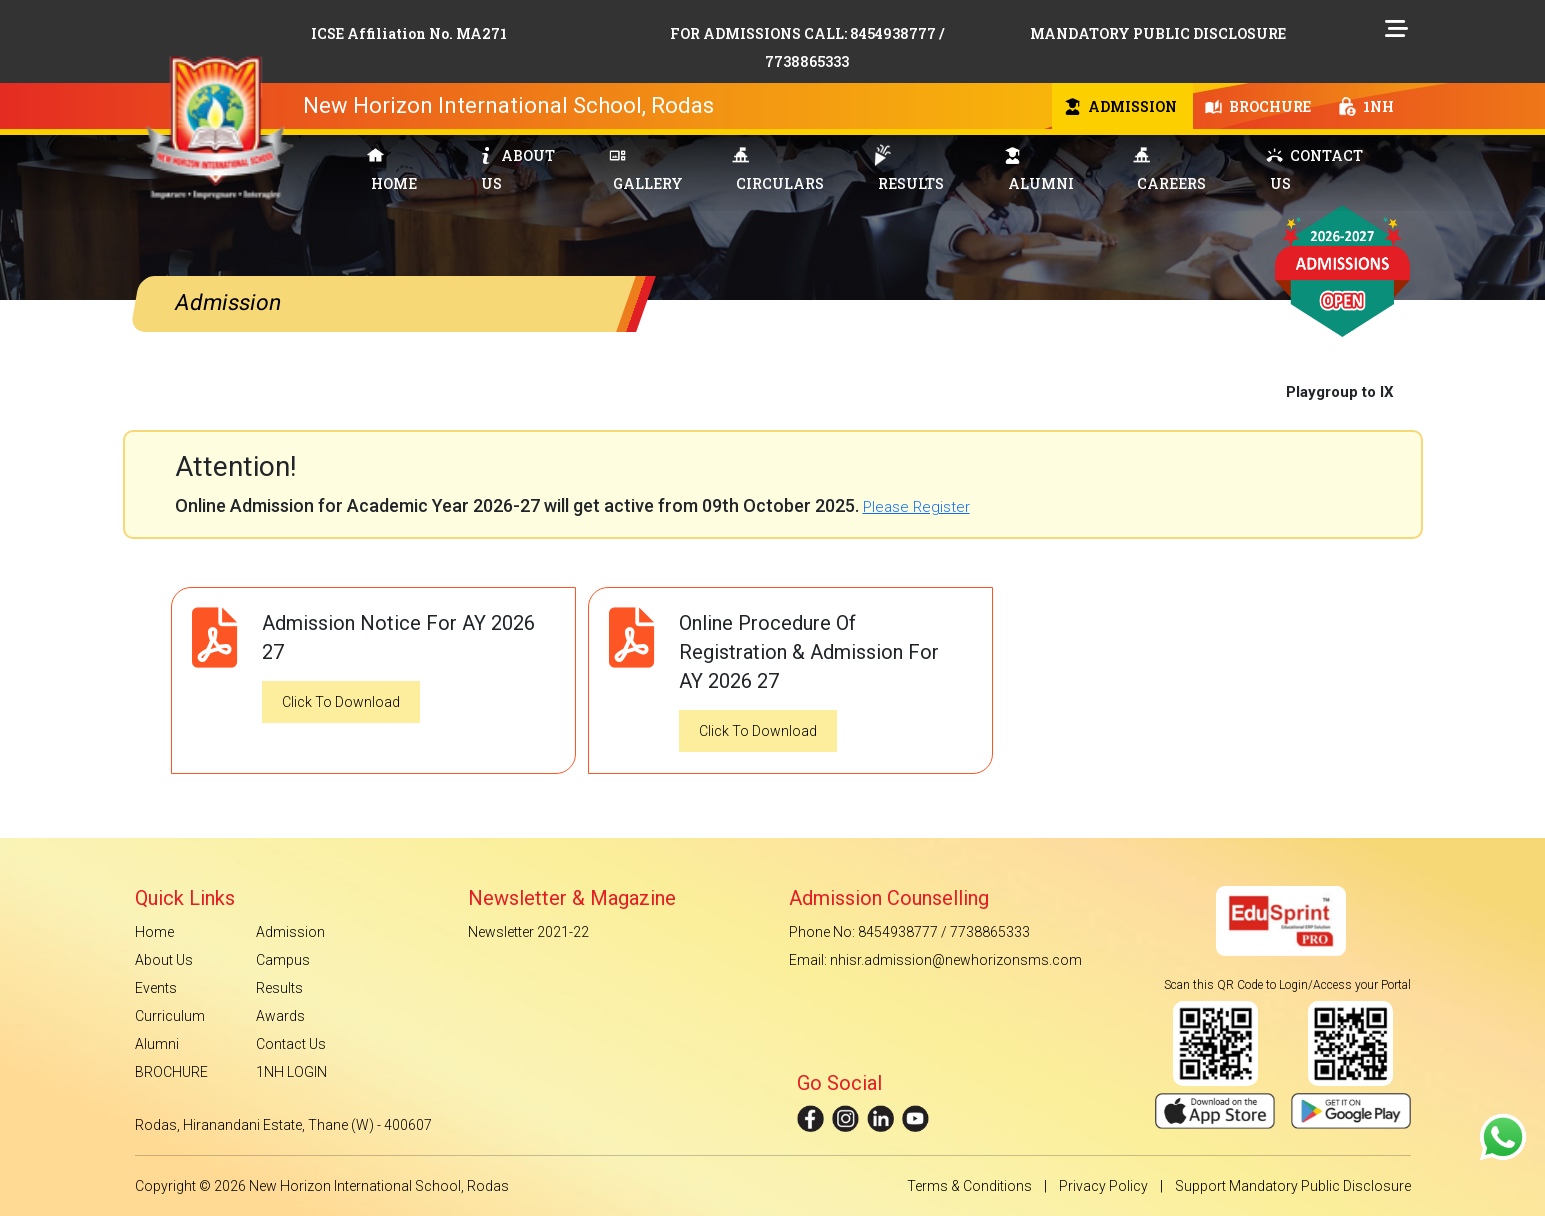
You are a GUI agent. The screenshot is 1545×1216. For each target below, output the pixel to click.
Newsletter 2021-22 (528, 932)
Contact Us (291, 1044)
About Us (164, 960)
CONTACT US (1314, 169)
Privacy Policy (1103, 1186)
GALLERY (646, 170)
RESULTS (909, 168)
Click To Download (341, 702)
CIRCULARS (778, 170)
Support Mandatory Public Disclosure (1293, 1186)
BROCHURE (1258, 106)
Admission (290, 932)
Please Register (916, 507)
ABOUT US (516, 169)
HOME (392, 170)
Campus (283, 960)
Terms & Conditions (969, 1186)
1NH (1366, 106)
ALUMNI (1039, 170)
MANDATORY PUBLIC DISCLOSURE (1158, 33)
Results (279, 988)
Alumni (157, 1044)
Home (154, 932)
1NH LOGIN (291, 1072)
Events (156, 988)
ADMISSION (1120, 106)
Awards (280, 1016)
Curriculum (170, 1016)
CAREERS (1169, 170)
